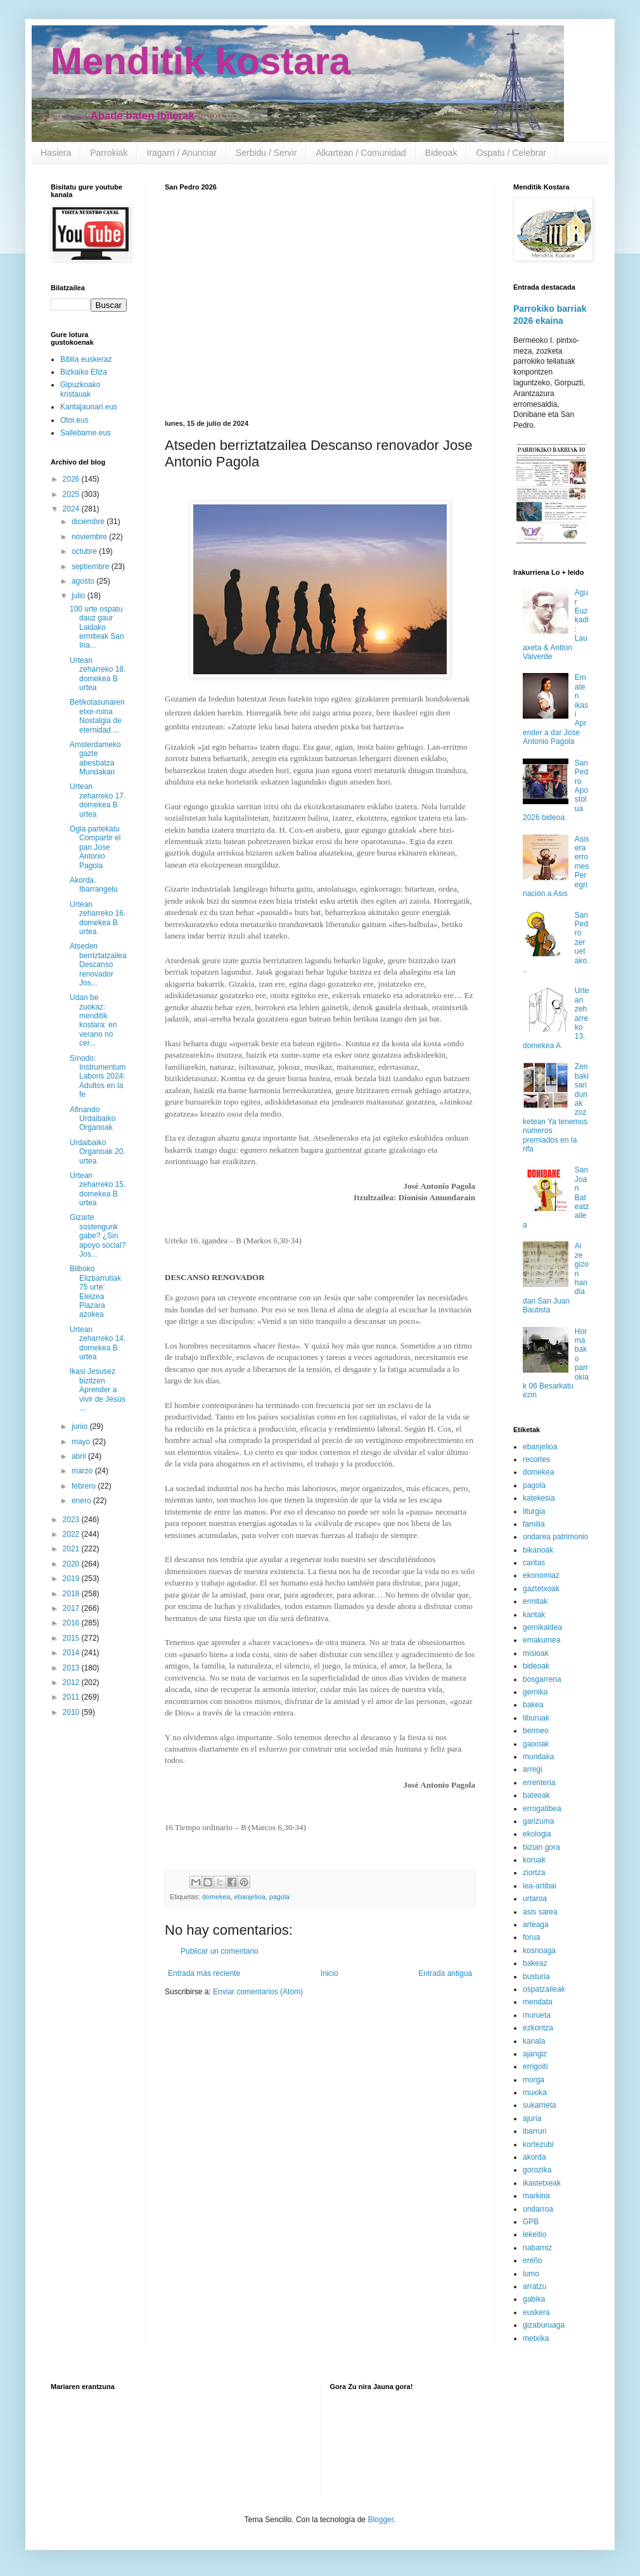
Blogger (381, 2519)
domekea (216, 1896)
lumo (531, 2273)
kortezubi (538, 2144)
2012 (72, 1682)
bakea (533, 1704)
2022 (72, 1534)
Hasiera (56, 153)
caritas (534, 1562)
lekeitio (534, 2234)
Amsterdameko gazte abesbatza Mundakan (95, 758)
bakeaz (535, 1963)
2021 (72, 1548)
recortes (536, 1459)
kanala (534, 2041)
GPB (531, 2221)
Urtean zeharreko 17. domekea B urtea (97, 800)
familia (534, 1524)
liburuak (536, 1718)
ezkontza (538, 2027)
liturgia (534, 1511)
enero (82, 1500)
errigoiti (535, 2066)
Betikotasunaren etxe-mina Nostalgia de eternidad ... (97, 716)
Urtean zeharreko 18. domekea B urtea (97, 674)
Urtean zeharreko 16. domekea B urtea (97, 918)
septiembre (92, 566)
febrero (85, 1486)
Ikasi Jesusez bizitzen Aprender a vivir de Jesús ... (97, 1390)
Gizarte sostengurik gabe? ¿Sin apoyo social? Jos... (97, 1236)
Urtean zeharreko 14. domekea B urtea (97, 1343)
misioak (536, 1653)
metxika (536, 2338)
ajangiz (535, 2053)
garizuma (538, 1821)
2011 (72, 1697)
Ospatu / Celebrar (511, 153)
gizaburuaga (544, 2325)
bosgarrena (542, 1679)
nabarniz (537, 2247)
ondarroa (538, 2209)
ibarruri (534, 2131)
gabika (534, 2299)
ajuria (532, 2118)
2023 (72, 1519)
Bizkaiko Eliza (83, 372)
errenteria (539, 1782)
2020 (72, 1564)
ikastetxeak (542, 2183)
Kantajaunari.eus (88, 406)
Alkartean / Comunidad (361, 153)
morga (533, 2079)
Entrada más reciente (204, 1973)
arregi (532, 1769)
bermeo (536, 1730)
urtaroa (535, 1898)
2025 (72, 494)
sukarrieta (539, 2105)
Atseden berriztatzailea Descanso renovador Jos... (98, 964)
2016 (72, 1622)
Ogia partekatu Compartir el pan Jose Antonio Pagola (95, 847)
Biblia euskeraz (86, 359)
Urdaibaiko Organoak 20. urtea (97, 1151)
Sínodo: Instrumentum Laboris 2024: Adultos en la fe (97, 1076)
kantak (534, 1614)
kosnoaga (539, 1950)
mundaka (538, 1756)
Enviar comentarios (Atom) (258, 1991)
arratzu (534, 2286)
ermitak (535, 1601)
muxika (535, 2092)
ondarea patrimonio (555, 1536)
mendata (538, 2001)
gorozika (537, 2169)
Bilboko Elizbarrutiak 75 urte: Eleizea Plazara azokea (95, 1291)
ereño (532, 2260)
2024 (72, 508)
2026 (72, 479)
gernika (535, 1692)
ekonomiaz (541, 1575)
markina (536, 2195)
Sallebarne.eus (85, 432)
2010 (72, 1712)
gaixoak (536, 1744)
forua (531, 1937)
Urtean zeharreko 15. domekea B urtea (97, 1189)
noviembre (90, 536)
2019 (72, 1578)
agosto (84, 581)
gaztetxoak (541, 1588)
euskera (536, 2312)
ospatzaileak (544, 1989)
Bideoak (441, 153)
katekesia (539, 1498)
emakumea (541, 1640)
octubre (85, 551)
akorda (534, 2157)
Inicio (329, 1973)
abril (80, 1456)
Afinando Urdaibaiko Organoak (92, 1118)
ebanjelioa (249, 1896)
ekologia (537, 1833)
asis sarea (540, 1911)
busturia (536, 1976)
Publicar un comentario (220, 1951)
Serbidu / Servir (266, 153)
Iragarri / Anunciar (181, 153)
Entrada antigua (445, 1973)
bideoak (536, 1666)
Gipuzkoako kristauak (80, 389)
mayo (82, 1441)
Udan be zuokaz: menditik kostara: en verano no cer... (93, 1020)
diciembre (89, 521)
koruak (534, 1859)
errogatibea (542, 1808)
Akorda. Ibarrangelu (94, 885)
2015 (72, 1638)
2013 (72, 1667)
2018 (72, 1593)
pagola (279, 1896)
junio (81, 1426)
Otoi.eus (74, 420)
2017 (72, 1608)
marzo (83, 1470)
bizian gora (541, 1847)
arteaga (536, 1924)
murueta (537, 2015)
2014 (72, 1652)
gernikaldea (542, 1627)
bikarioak (538, 1550)
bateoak (536, 1795)
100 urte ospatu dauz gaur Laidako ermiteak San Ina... (97, 627)
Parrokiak (108, 153)
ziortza (534, 1872)
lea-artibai (539, 1885)
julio (79, 595)
